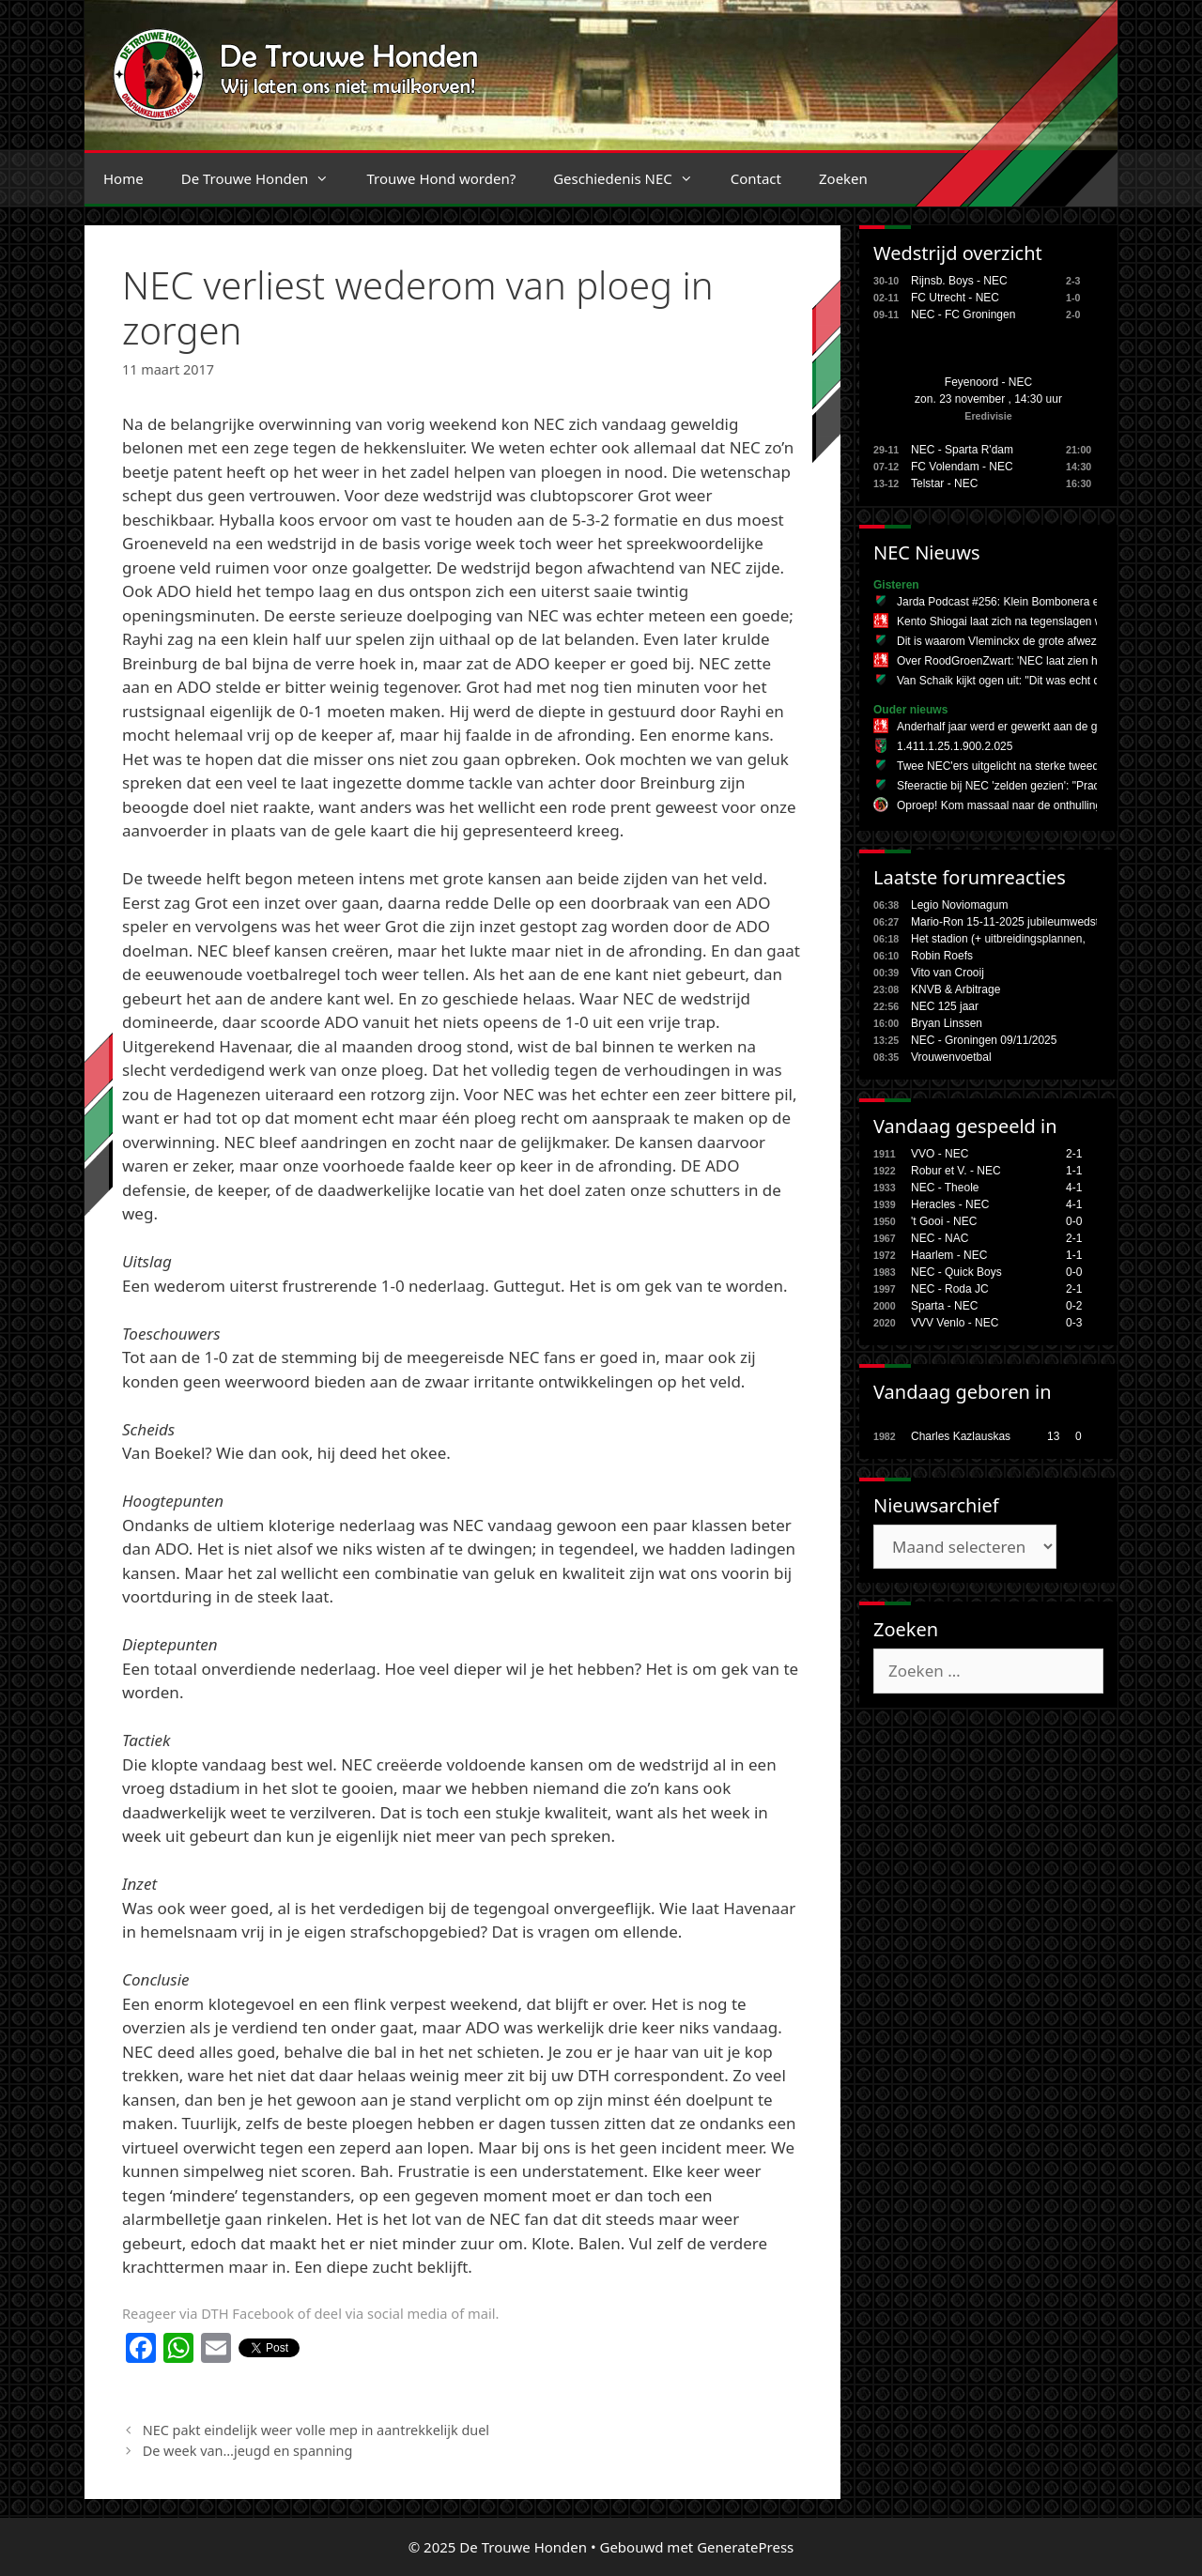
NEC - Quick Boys (956, 1272)
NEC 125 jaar (945, 1006)
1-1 (1074, 1170)
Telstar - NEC (944, 483)
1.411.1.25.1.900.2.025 (954, 746)
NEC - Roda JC (950, 1289)
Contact (756, 178)
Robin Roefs (942, 955)
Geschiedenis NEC (632, 178)
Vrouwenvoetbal (951, 1057)
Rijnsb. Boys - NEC (959, 280)
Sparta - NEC (944, 1305)
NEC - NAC (939, 1238)
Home (123, 178)
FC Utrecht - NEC (955, 297)
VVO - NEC (939, 1153)
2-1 (1074, 1153)
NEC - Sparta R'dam (962, 449)
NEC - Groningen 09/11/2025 (983, 1040)
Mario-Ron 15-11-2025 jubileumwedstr (1006, 921)
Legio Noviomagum (959, 905)
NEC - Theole (945, 1187)
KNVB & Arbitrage (955, 989)
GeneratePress (745, 2547)
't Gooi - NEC (944, 1221)
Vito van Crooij (947, 972)
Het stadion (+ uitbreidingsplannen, (998, 938)
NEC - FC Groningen (963, 314)
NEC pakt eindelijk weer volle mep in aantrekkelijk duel (316, 2430)
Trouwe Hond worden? (441, 178)
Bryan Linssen (946, 1023)
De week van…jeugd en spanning (248, 2451)
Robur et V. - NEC (956, 1170)
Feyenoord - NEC (988, 382)
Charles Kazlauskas (960, 1436)
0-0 (1074, 1221)
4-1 (1074, 1187)
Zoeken (843, 178)
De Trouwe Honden (264, 178)
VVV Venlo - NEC (954, 1322)
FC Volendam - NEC (962, 466)
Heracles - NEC (950, 1204)
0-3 (1074, 1322)
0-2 (1074, 1305)
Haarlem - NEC (949, 1255)
